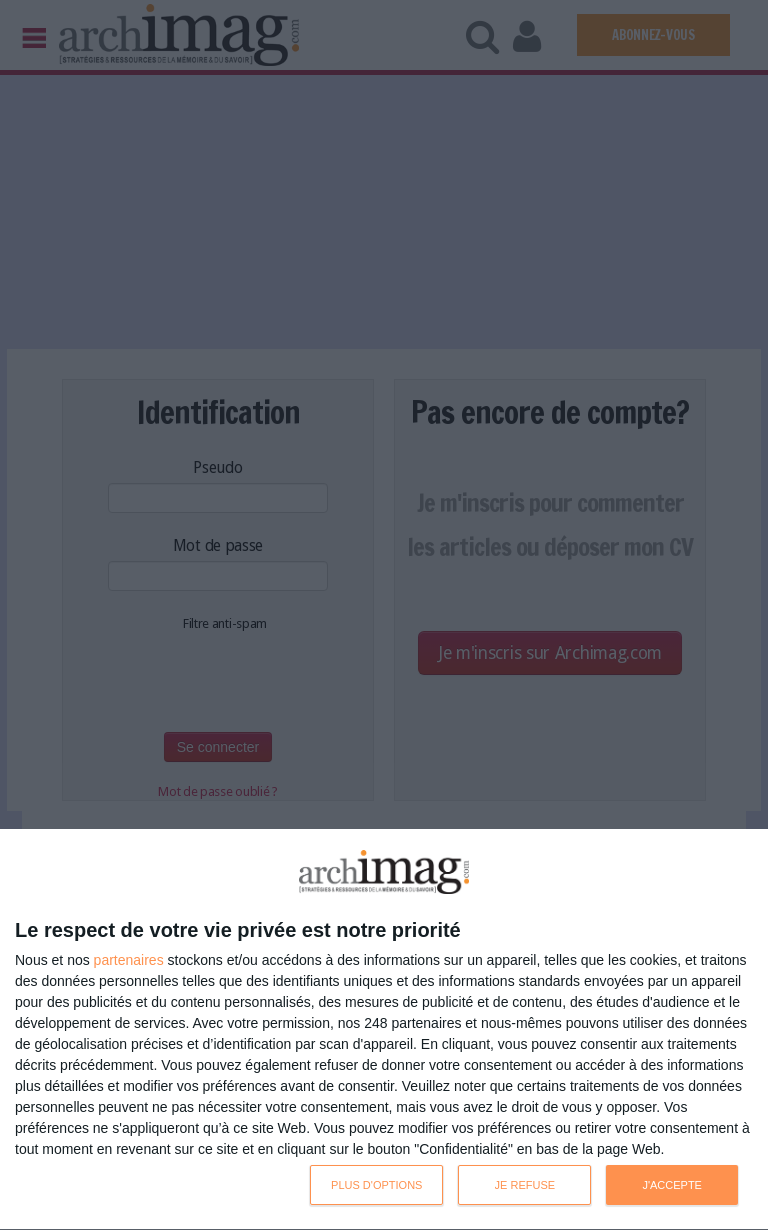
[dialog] (384, 1030)
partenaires (129, 960)
